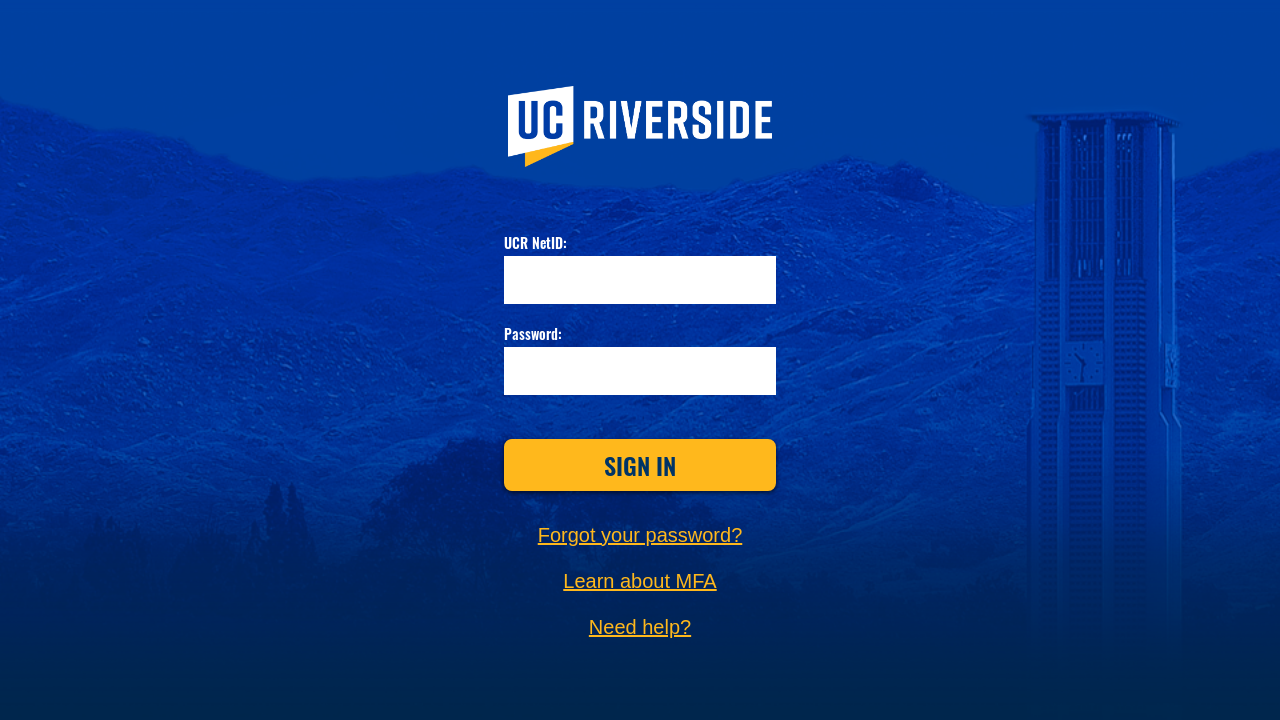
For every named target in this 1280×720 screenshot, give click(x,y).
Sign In (640, 465)
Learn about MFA (639, 581)
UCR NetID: (535, 244)
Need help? (640, 627)
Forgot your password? (640, 535)
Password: (533, 335)
